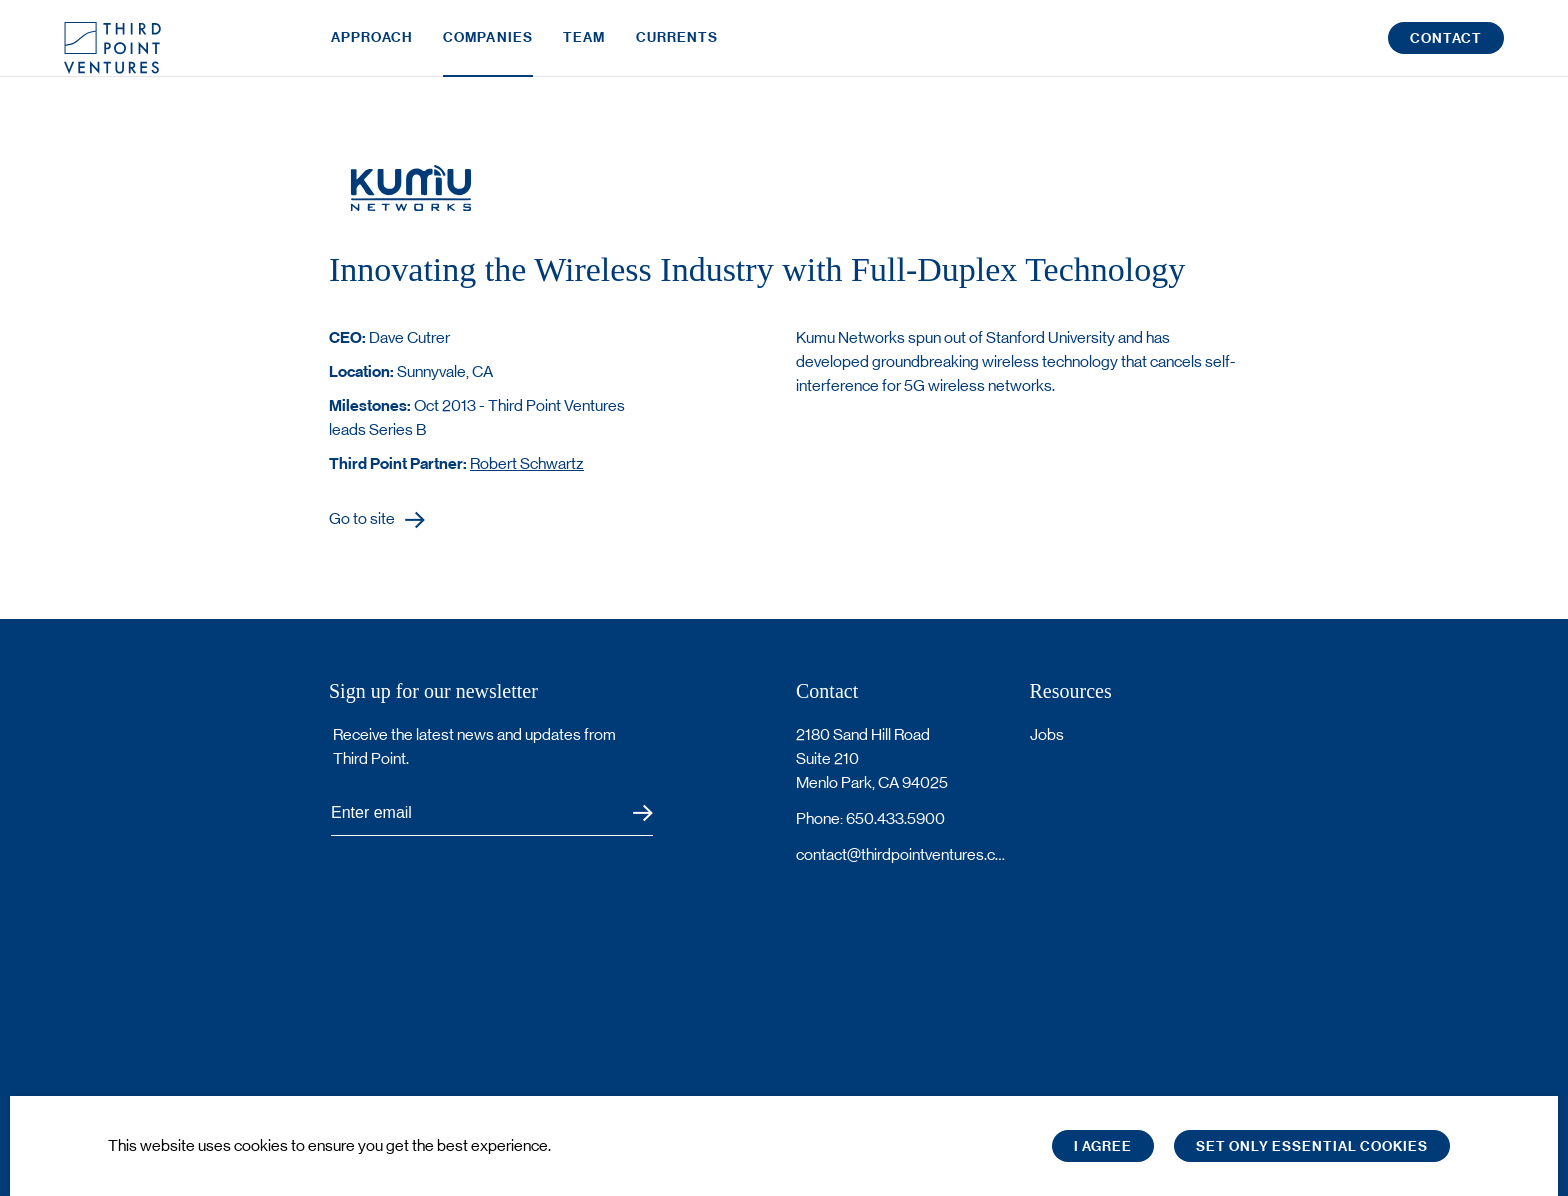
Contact (1446, 48)
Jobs (1047, 734)
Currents (677, 47)
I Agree (1103, 1146)
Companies (488, 47)
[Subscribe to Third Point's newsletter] (492, 813)
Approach (372, 47)
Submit (630, 813)
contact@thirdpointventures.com (901, 854)
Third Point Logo (112, 48)
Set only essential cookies (1312, 1146)
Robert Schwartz (527, 463)
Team (584, 47)
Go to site (362, 519)
